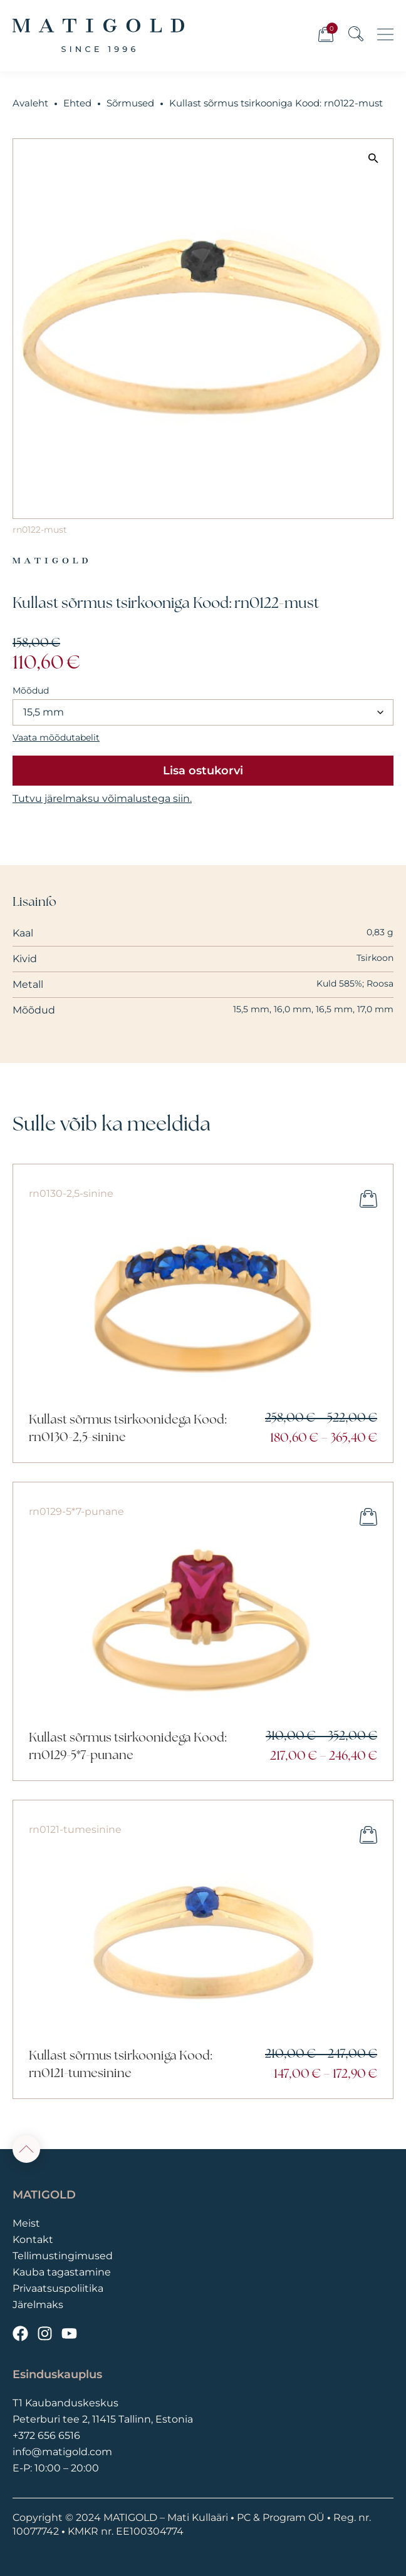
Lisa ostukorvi (203, 770)
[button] (373, 158)
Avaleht (30, 103)
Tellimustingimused (63, 2256)
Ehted (77, 103)
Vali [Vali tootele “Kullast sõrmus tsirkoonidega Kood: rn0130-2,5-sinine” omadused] (368, 1199)
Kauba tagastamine (62, 2272)
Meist (26, 2223)
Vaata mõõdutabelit (56, 737)
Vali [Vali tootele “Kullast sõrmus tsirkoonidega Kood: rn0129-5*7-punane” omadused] (368, 1517)
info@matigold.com (62, 2452)
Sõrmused (130, 103)
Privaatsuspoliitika (58, 2288)
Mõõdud (31, 690)
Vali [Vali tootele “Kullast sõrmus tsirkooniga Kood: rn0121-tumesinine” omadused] (368, 1835)
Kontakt (33, 2239)
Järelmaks (38, 2305)
